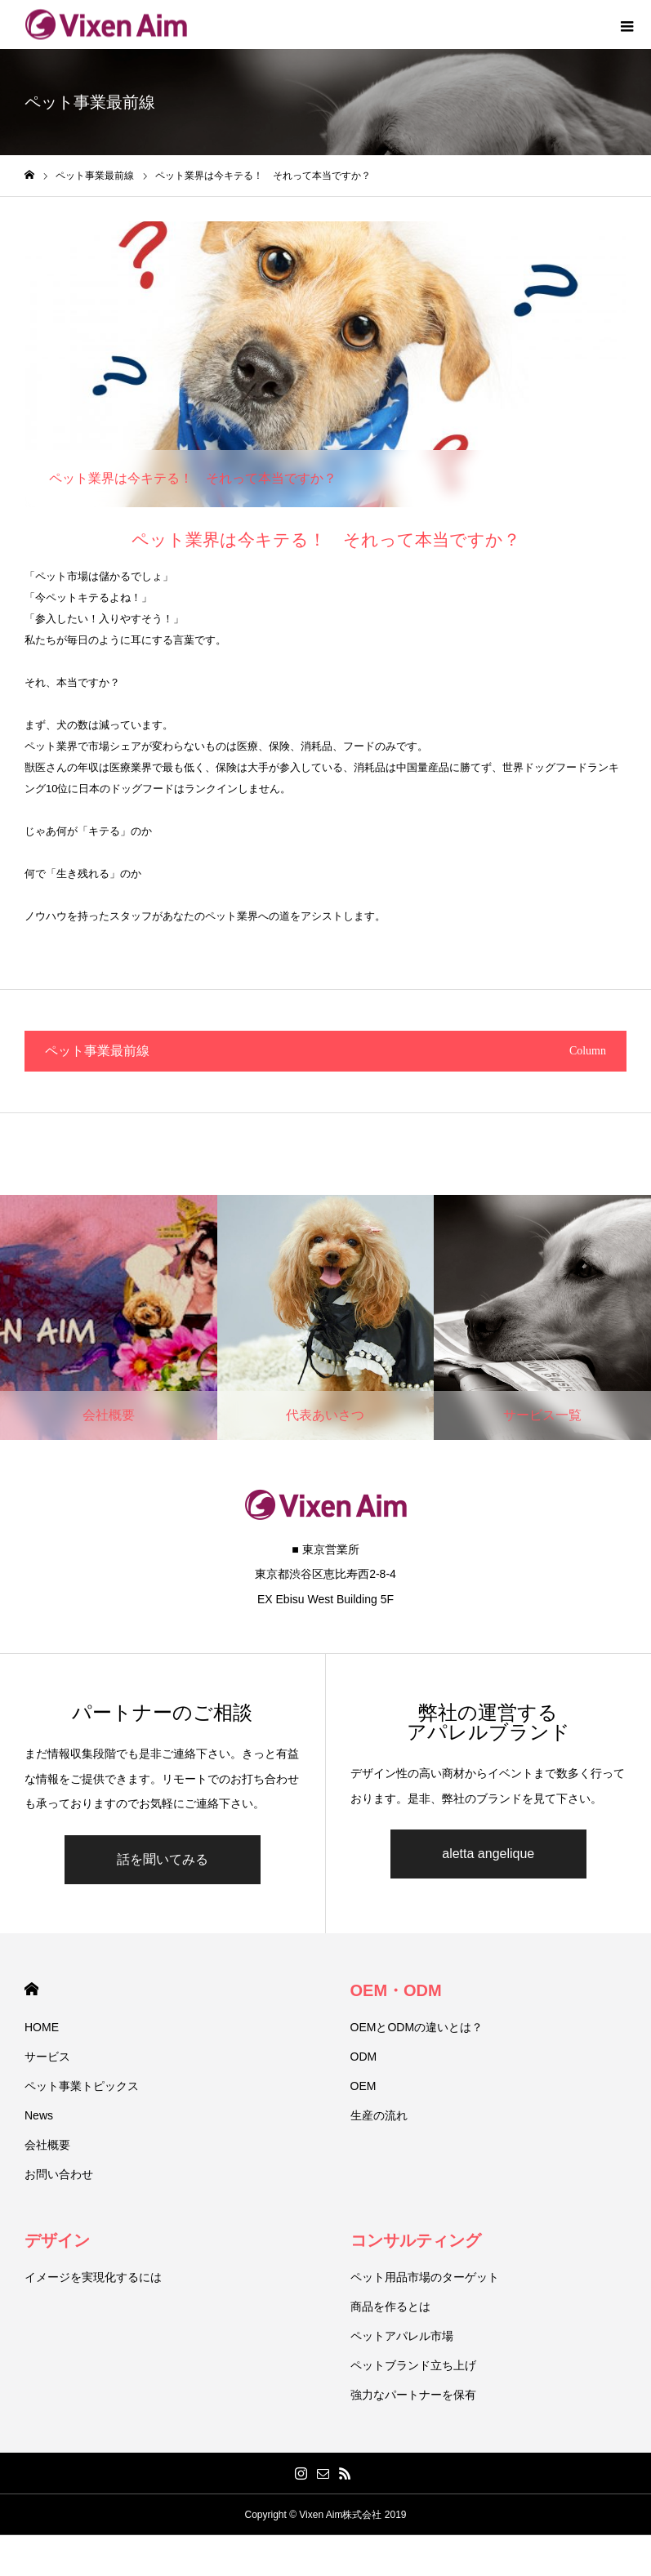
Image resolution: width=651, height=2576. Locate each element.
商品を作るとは (390, 2306)
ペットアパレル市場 (401, 2335)
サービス (47, 2056)
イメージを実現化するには (93, 2277)
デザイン (57, 2240)
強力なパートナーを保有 (413, 2394)
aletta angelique (488, 1854)
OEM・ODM (396, 1990)
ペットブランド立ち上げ (413, 2365)
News (39, 2115)
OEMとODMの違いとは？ (417, 2027)
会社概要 (47, 2144)
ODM (363, 2056)
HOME (31, 1989)
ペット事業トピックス (82, 2085)
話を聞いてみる (162, 1859)
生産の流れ (379, 2115)
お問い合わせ (59, 2174)
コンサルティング (415, 2240)
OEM (363, 2085)
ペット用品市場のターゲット (424, 2277)
